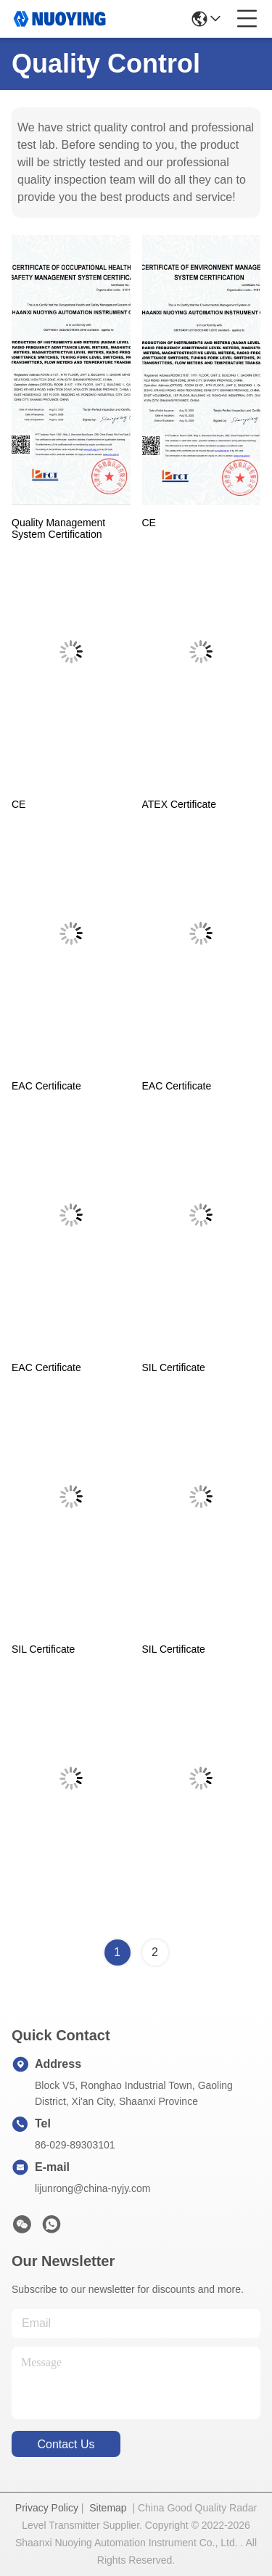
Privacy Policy (46, 2508)
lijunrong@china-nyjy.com (92, 2188)
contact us (65, 2444)
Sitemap (107, 2508)
